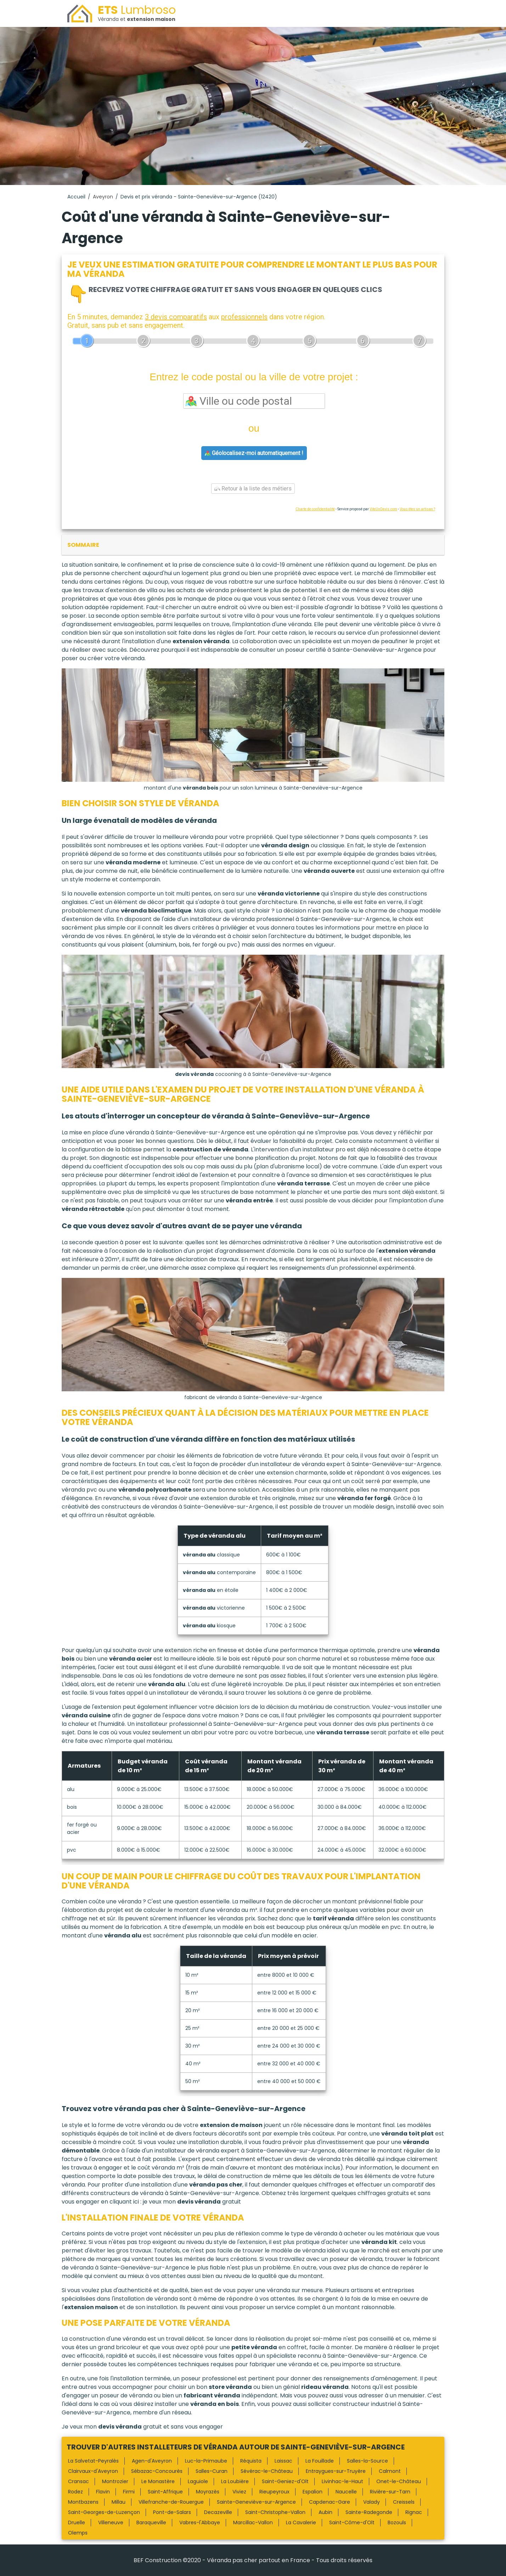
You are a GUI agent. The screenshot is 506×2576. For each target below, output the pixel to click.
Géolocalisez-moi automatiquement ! (254, 453)
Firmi (129, 2491)
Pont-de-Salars (172, 2512)
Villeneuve (110, 2522)
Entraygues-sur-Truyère (336, 2471)
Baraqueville (151, 2522)
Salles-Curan (211, 2471)
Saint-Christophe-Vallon (275, 2512)
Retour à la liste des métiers (253, 488)
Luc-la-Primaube (206, 2460)
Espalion (312, 2491)
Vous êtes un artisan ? (417, 509)
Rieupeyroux (274, 2491)
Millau (118, 2501)
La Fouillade (319, 2460)
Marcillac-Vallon (253, 2522)
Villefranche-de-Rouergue (171, 2501)
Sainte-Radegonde (368, 2512)
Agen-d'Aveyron (152, 2460)
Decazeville (218, 2512)
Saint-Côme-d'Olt (352, 2522)
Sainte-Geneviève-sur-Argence (256, 2501)
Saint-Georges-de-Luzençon (104, 2512)
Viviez (239, 2491)
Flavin (103, 2491)
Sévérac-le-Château (267, 2471)
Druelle (76, 2522)
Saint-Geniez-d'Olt (285, 2481)
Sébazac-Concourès (156, 2471)
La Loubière (235, 2481)
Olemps (78, 2532)
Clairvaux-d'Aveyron (93, 2471)
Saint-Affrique (165, 2491)
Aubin (325, 2512)
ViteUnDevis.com (383, 509)
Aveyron (103, 196)
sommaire (83, 545)
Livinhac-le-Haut (342, 2481)
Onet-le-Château (398, 2481)
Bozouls (397, 2522)
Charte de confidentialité (315, 509)
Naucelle (346, 2491)
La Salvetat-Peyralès (93, 2460)
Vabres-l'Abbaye (199, 2522)
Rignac (413, 2512)
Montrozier (115, 2481)
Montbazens (83, 2501)
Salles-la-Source (367, 2460)
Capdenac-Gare (329, 2501)
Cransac (78, 2481)
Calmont (390, 2471)
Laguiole (198, 2481)
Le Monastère (158, 2481)
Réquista (251, 2460)
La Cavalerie (301, 2522)
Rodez (75, 2491)
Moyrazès (207, 2491)
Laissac (283, 2460)
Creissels (404, 2501)
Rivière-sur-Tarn (390, 2491)
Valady (371, 2501)
